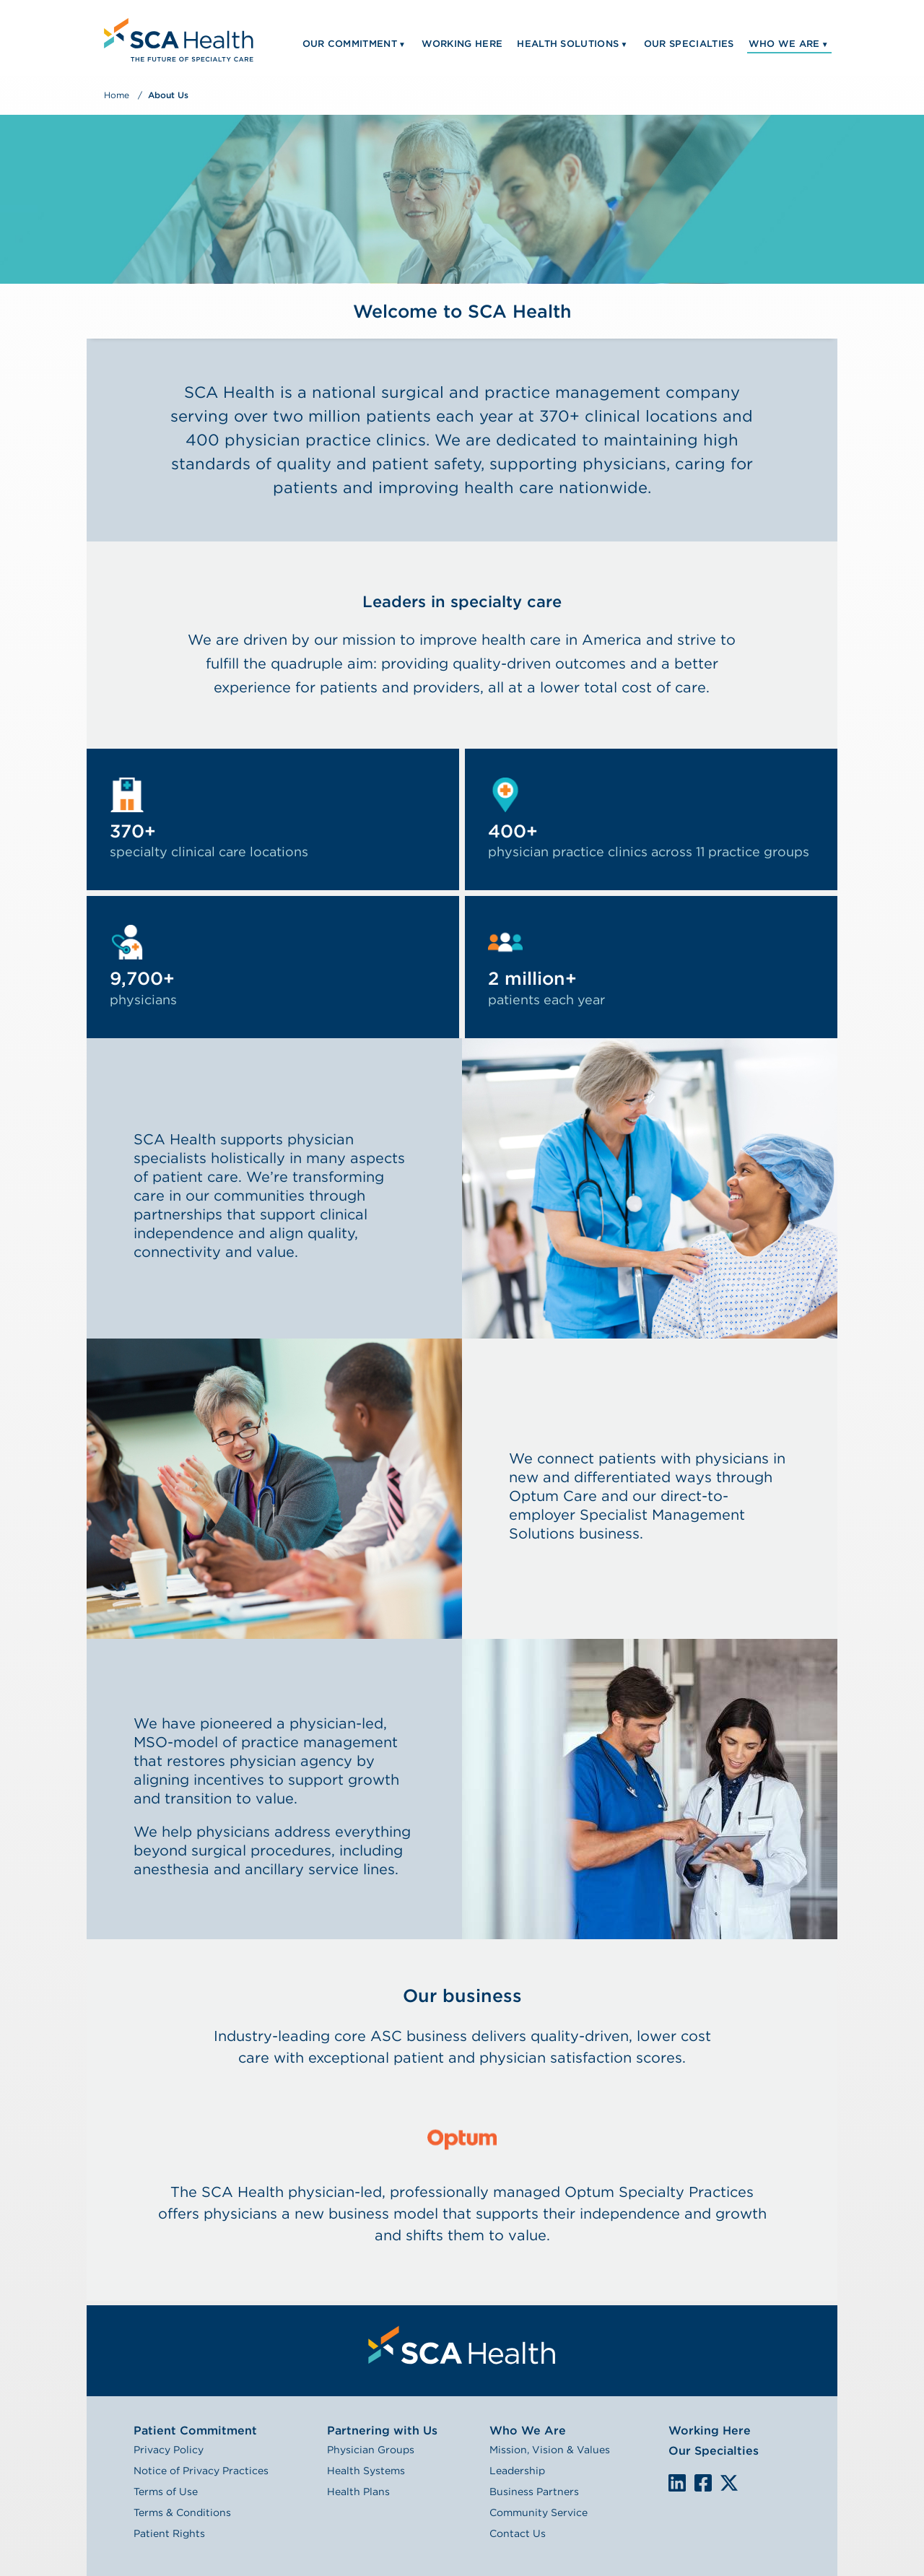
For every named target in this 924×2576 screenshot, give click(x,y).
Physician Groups (370, 2449)
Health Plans (358, 2491)
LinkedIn (677, 2482)
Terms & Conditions (182, 2512)
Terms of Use (166, 2491)
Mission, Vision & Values (549, 2449)
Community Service (538, 2512)
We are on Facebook (703, 2484)
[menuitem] (177, 38)
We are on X (729, 2484)
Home (116, 95)
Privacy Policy (169, 2449)
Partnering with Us (382, 2430)
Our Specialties (713, 2451)
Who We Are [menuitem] (784, 43)
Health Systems (366, 2470)
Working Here (709, 2430)
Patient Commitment (195, 2430)
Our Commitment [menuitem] (350, 43)
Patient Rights (169, 2533)
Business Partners (534, 2491)
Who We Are (527, 2430)
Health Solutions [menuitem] (568, 43)
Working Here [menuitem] (462, 43)
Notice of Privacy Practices (201, 2470)
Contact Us (517, 2533)
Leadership (517, 2470)
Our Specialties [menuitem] (689, 43)
